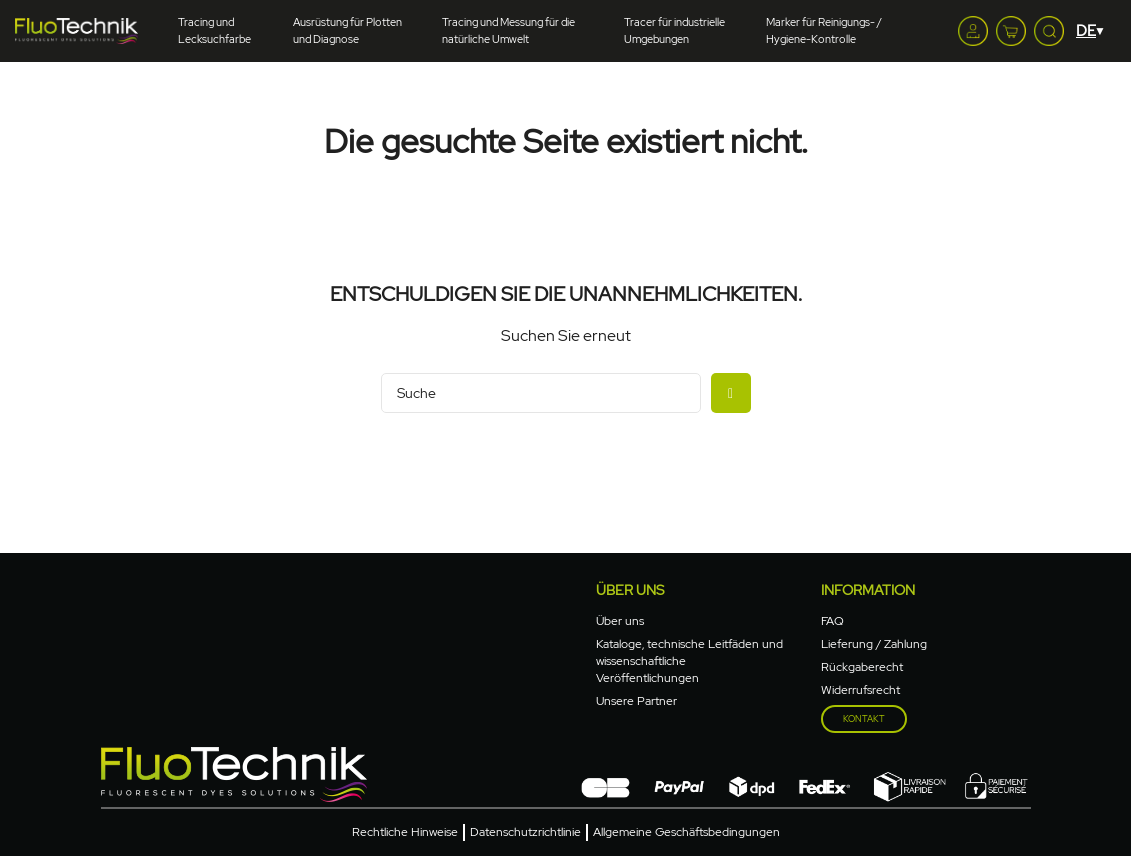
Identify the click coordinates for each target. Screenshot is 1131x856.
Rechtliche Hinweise (405, 832)
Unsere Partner (636, 701)
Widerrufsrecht (860, 690)
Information (868, 590)
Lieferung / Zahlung (874, 644)
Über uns (630, 590)
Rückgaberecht (862, 667)
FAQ (832, 621)
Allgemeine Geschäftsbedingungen (686, 832)
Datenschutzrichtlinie (525, 832)
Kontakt (864, 719)
